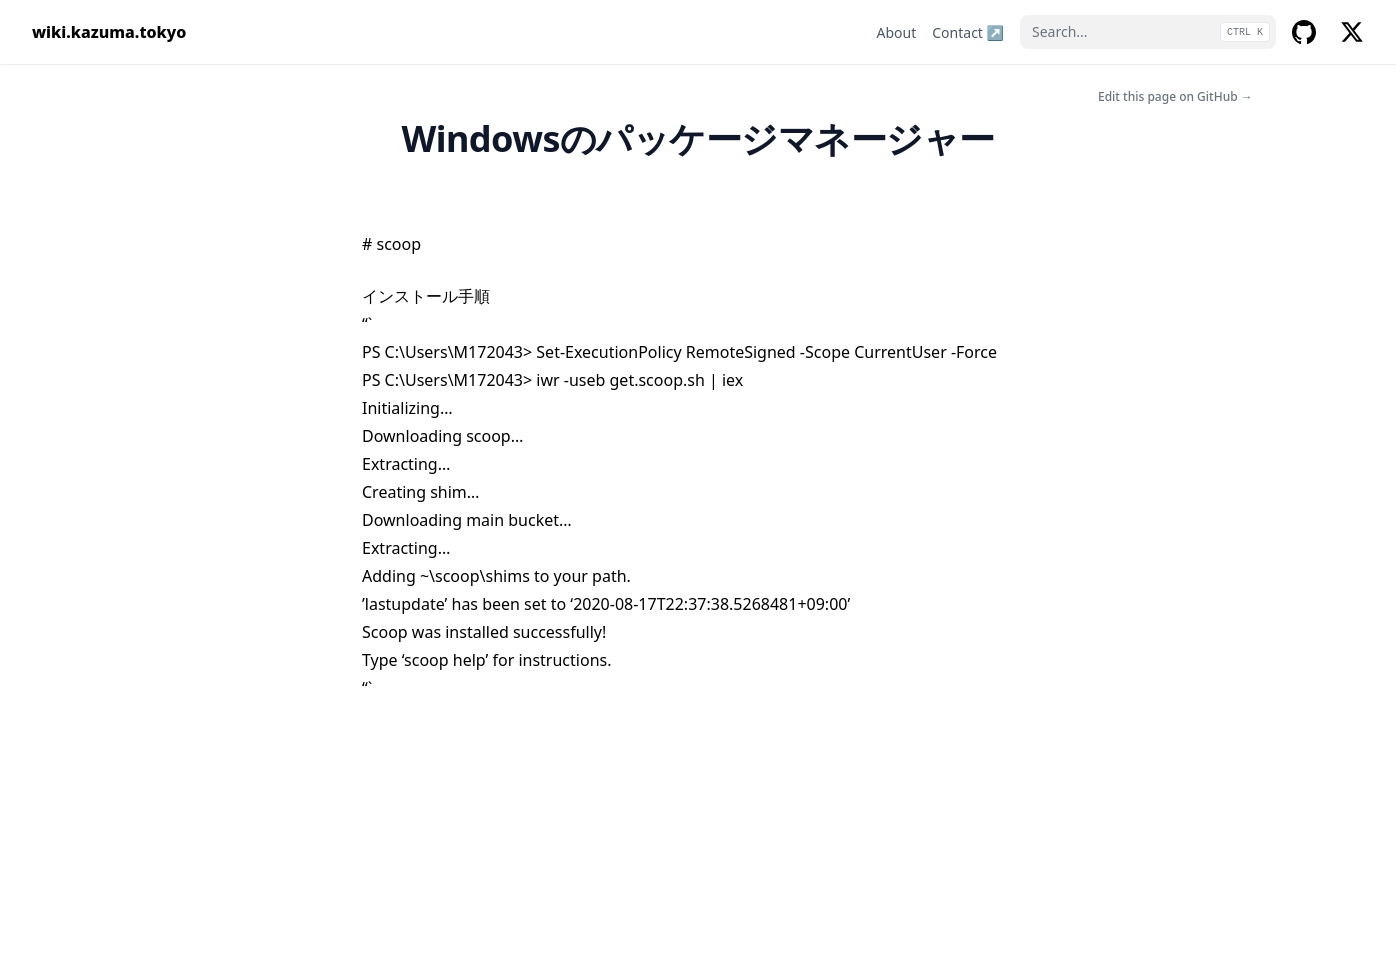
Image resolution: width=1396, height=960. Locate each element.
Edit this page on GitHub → (1175, 96)
